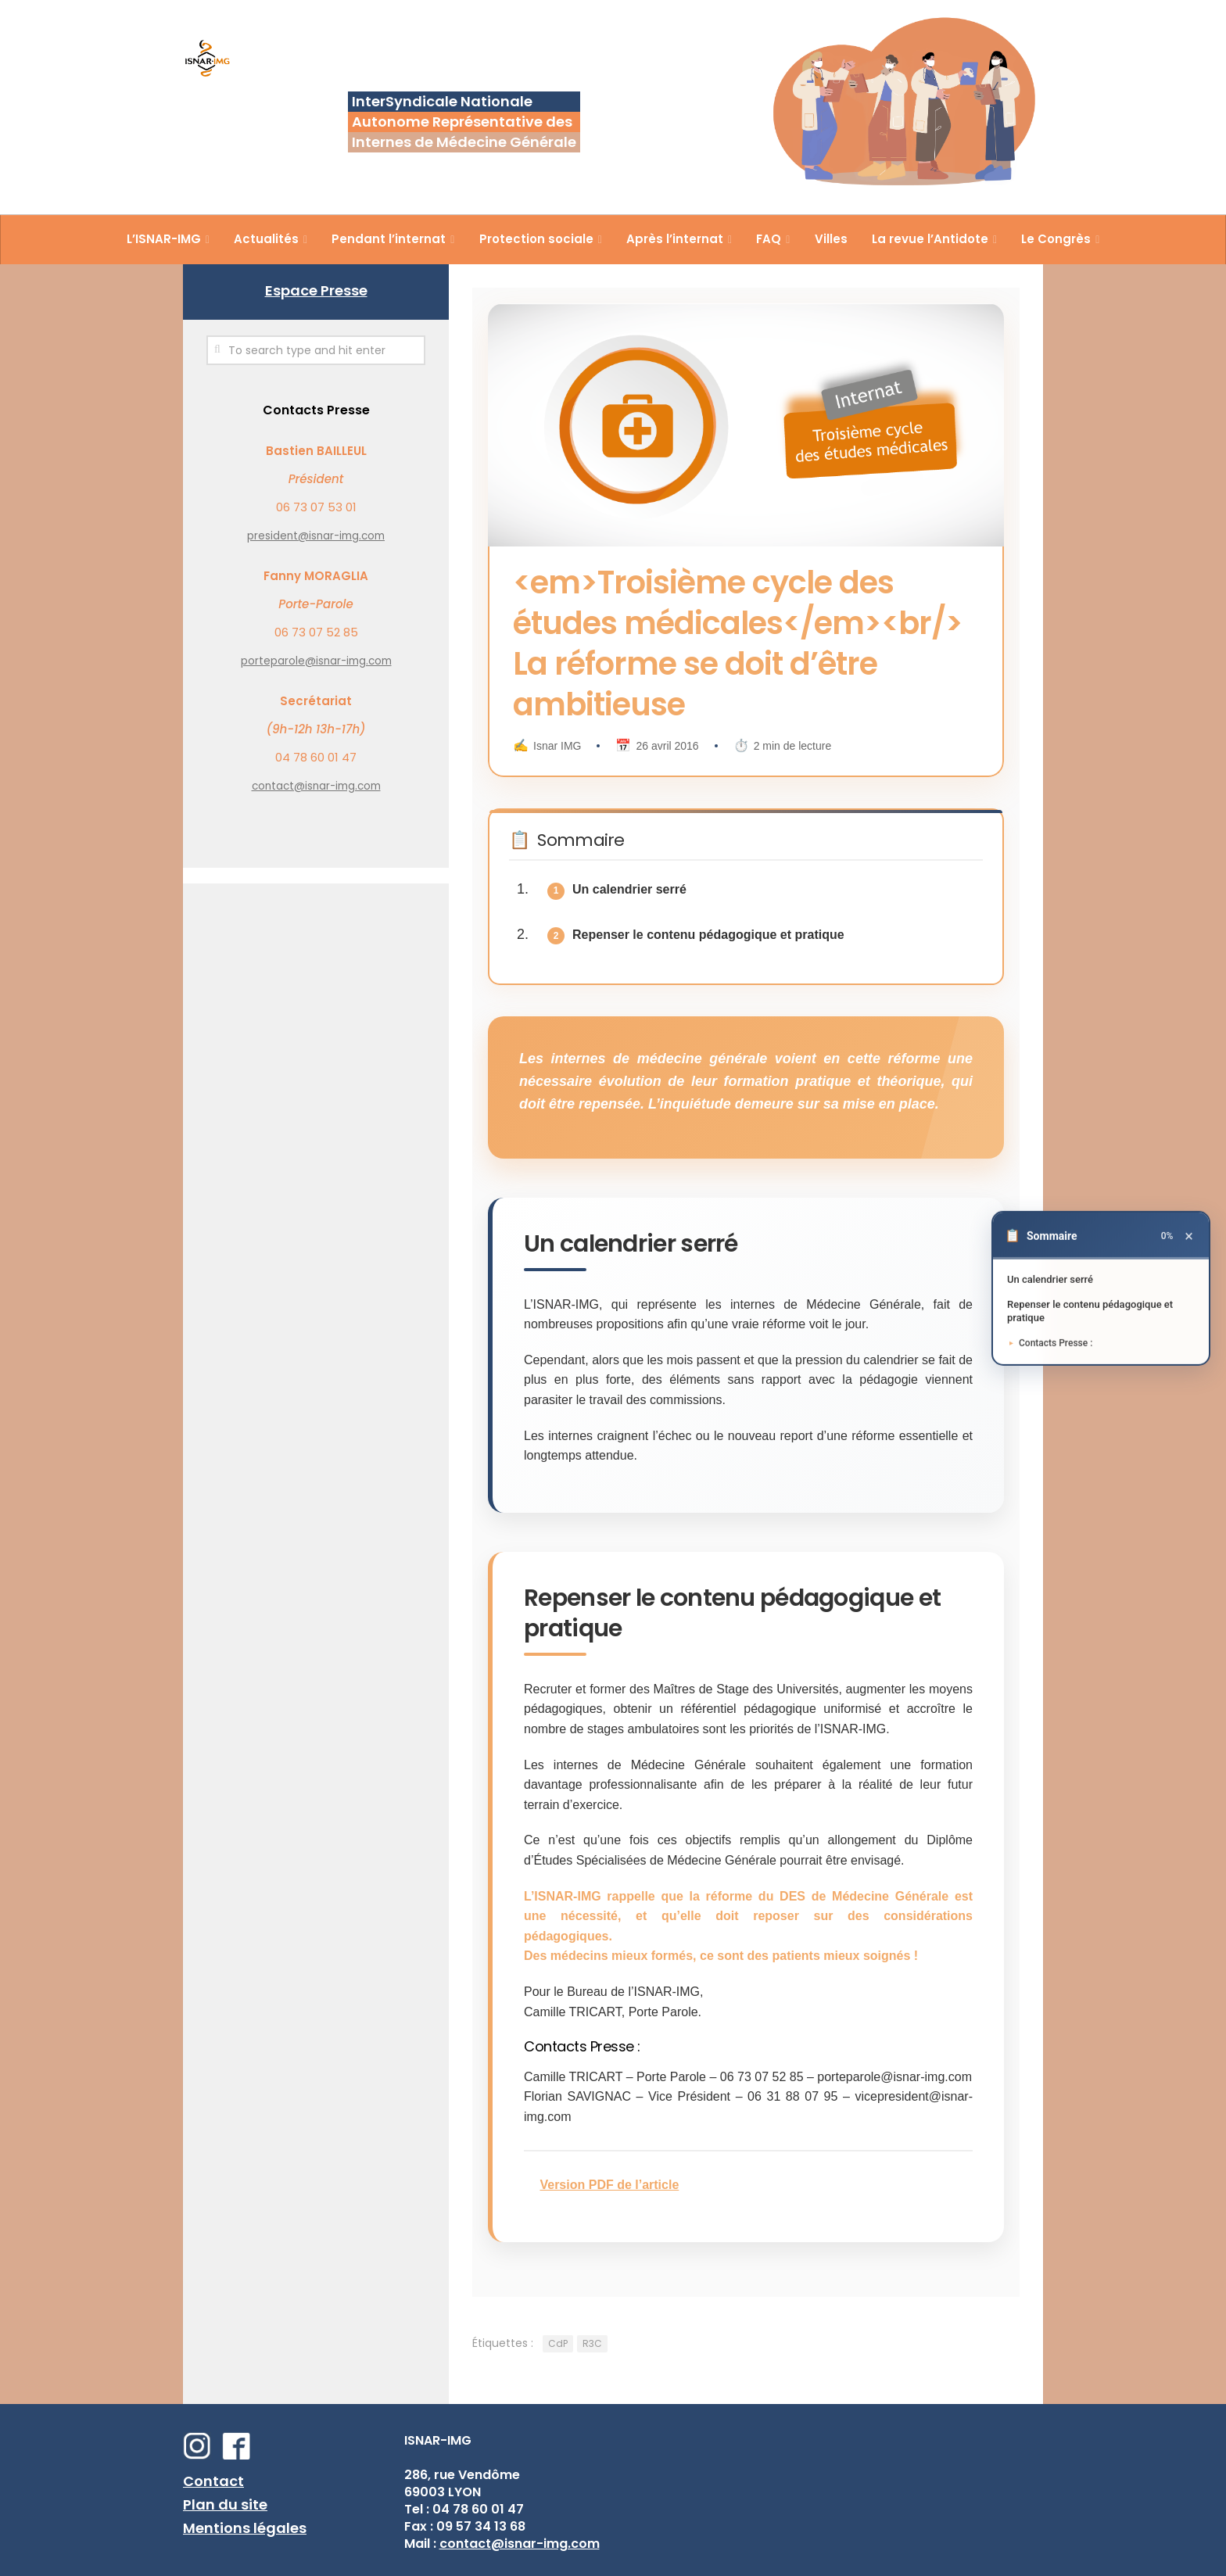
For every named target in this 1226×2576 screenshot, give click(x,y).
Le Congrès (1056, 239)
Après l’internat (674, 239)
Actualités (266, 239)
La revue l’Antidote (930, 239)
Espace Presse (316, 290)
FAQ (768, 239)
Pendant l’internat (389, 239)
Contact (213, 2481)
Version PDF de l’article (609, 2184)
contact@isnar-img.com (316, 786)
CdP (558, 2343)
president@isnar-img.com (316, 535)
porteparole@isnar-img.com (316, 661)
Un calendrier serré (629, 889)
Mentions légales (244, 2528)
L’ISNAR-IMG (164, 239)
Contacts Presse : (1062, 1343)
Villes (831, 239)
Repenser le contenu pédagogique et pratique (708, 934)
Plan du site (225, 2504)
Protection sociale (536, 239)
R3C (592, 2343)
